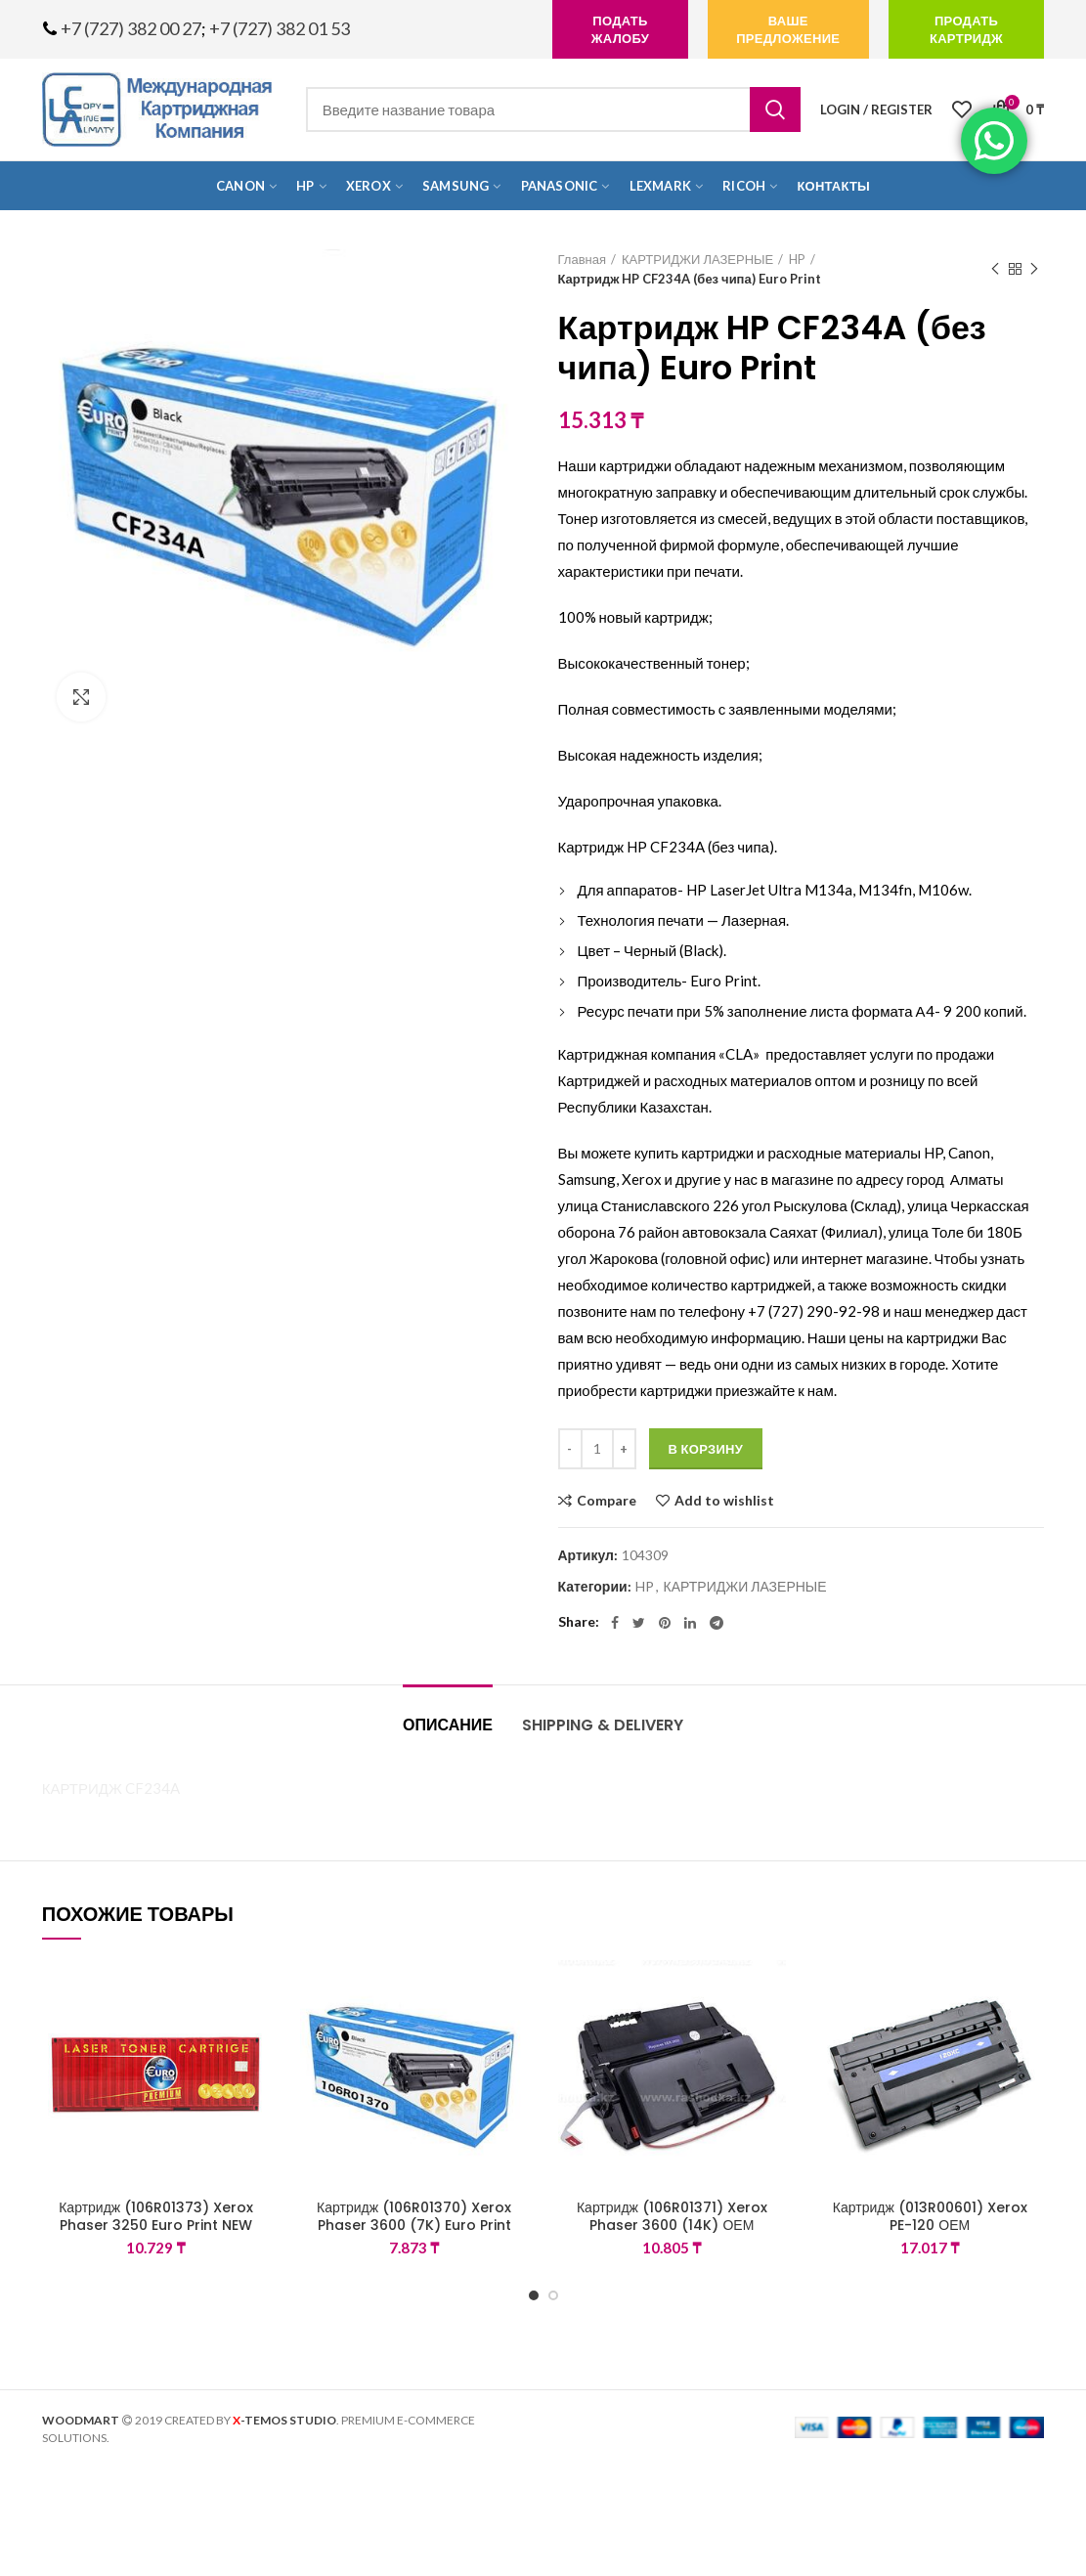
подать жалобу (620, 29)
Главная (582, 259)
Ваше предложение (788, 29)
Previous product (995, 269)
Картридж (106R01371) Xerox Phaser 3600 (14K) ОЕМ (672, 2216)
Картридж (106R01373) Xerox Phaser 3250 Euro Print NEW (156, 2216)
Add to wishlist (724, 1500)
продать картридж (966, 29)
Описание (448, 1725)
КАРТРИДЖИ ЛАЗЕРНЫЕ (697, 259)
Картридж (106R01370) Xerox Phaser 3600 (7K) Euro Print (414, 2216)
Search (775, 109)
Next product (1034, 269)
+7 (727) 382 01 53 (279, 28)
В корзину (706, 1449)
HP (797, 259)
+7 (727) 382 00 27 (131, 28)
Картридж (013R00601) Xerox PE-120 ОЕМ (930, 2216)
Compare (606, 1500)
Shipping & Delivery (602, 1725)
